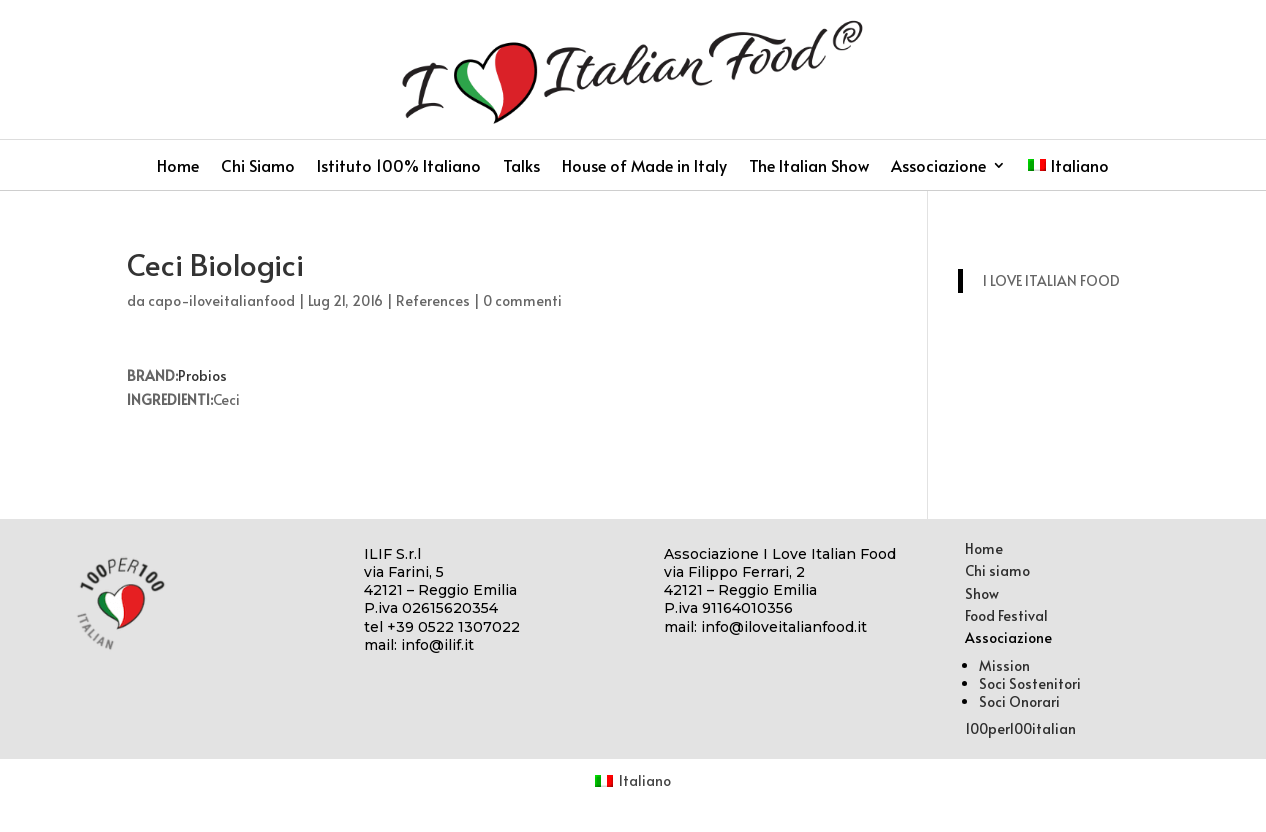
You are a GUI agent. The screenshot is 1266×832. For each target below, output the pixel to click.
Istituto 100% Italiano (399, 167)
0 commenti (522, 300)
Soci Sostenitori (1030, 683)
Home (178, 167)
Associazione (938, 167)
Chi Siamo (258, 167)
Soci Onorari (1019, 701)
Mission (1004, 665)
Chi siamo (997, 570)
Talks (521, 167)
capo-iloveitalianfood (221, 300)
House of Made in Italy (644, 167)
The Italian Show (809, 167)
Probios (202, 375)
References (433, 300)
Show (982, 593)
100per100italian (1020, 728)
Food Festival (1006, 615)
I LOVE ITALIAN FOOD (1051, 280)
